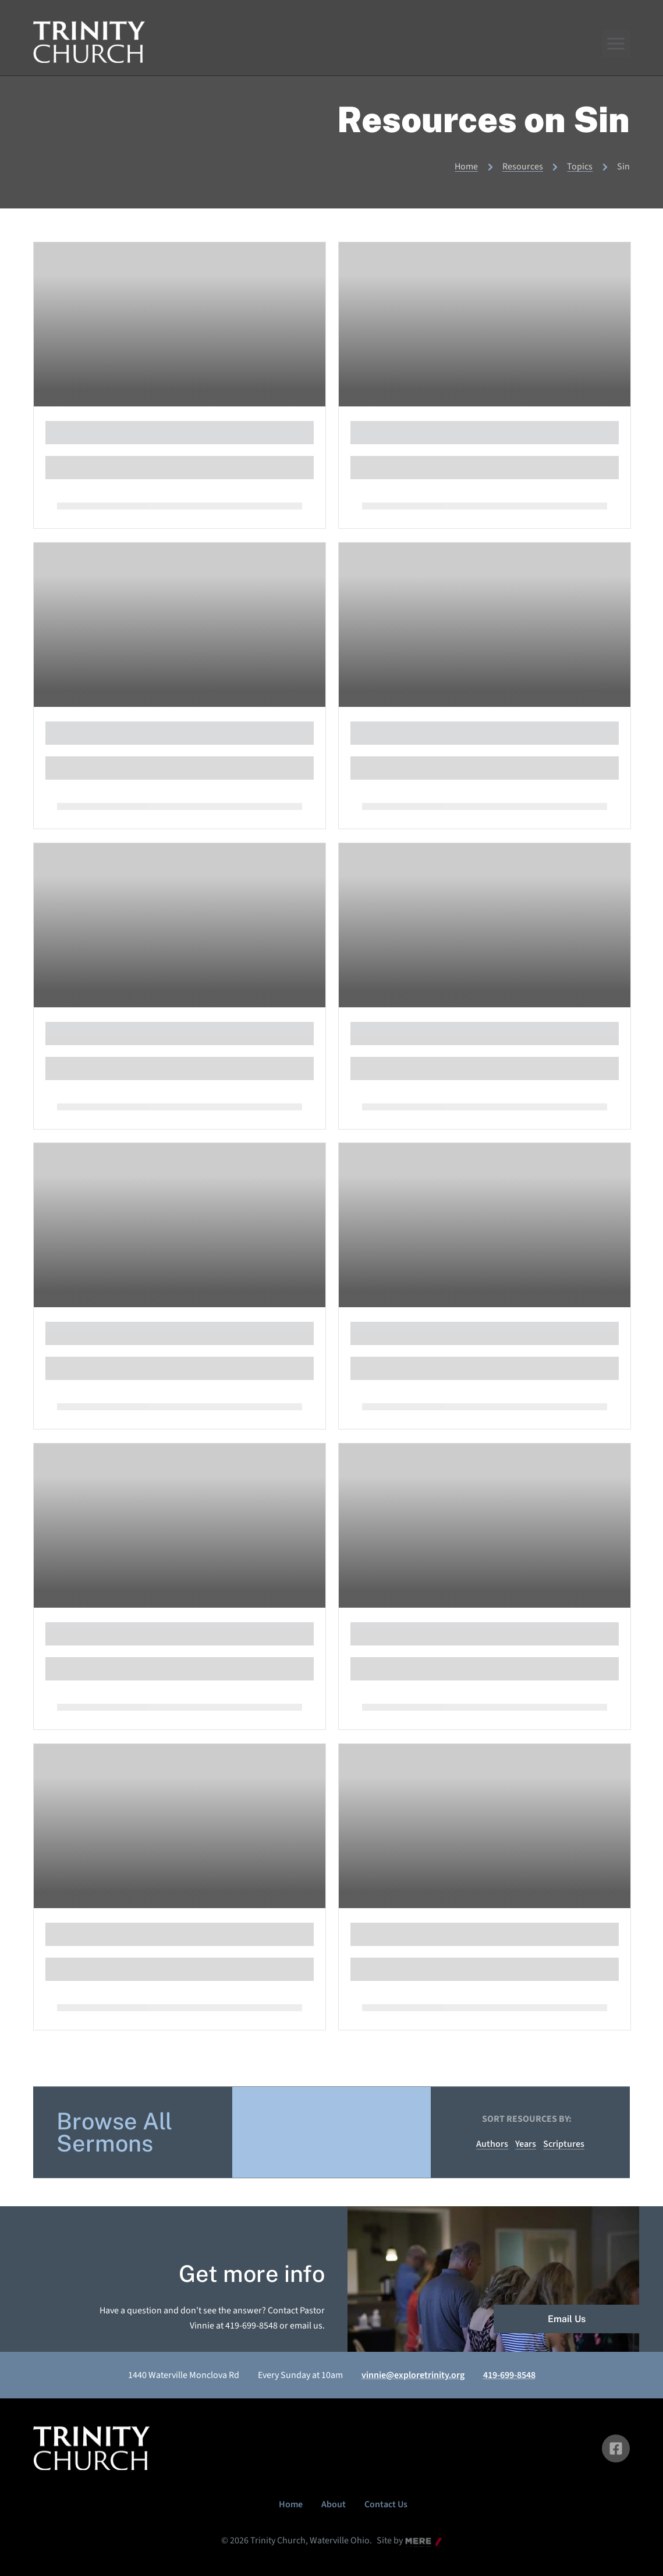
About (333, 2504)
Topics (580, 166)
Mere (415, 2541)
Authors (492, 2144)
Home (466, 166)
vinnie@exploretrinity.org (413, 2375)
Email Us (567, 2318)
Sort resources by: (527, 2119)
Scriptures (563, 2144)
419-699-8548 (509, 2375)
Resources (522, 166)
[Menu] (616, 44)
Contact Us (385, 2504)
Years (525, 2144)
